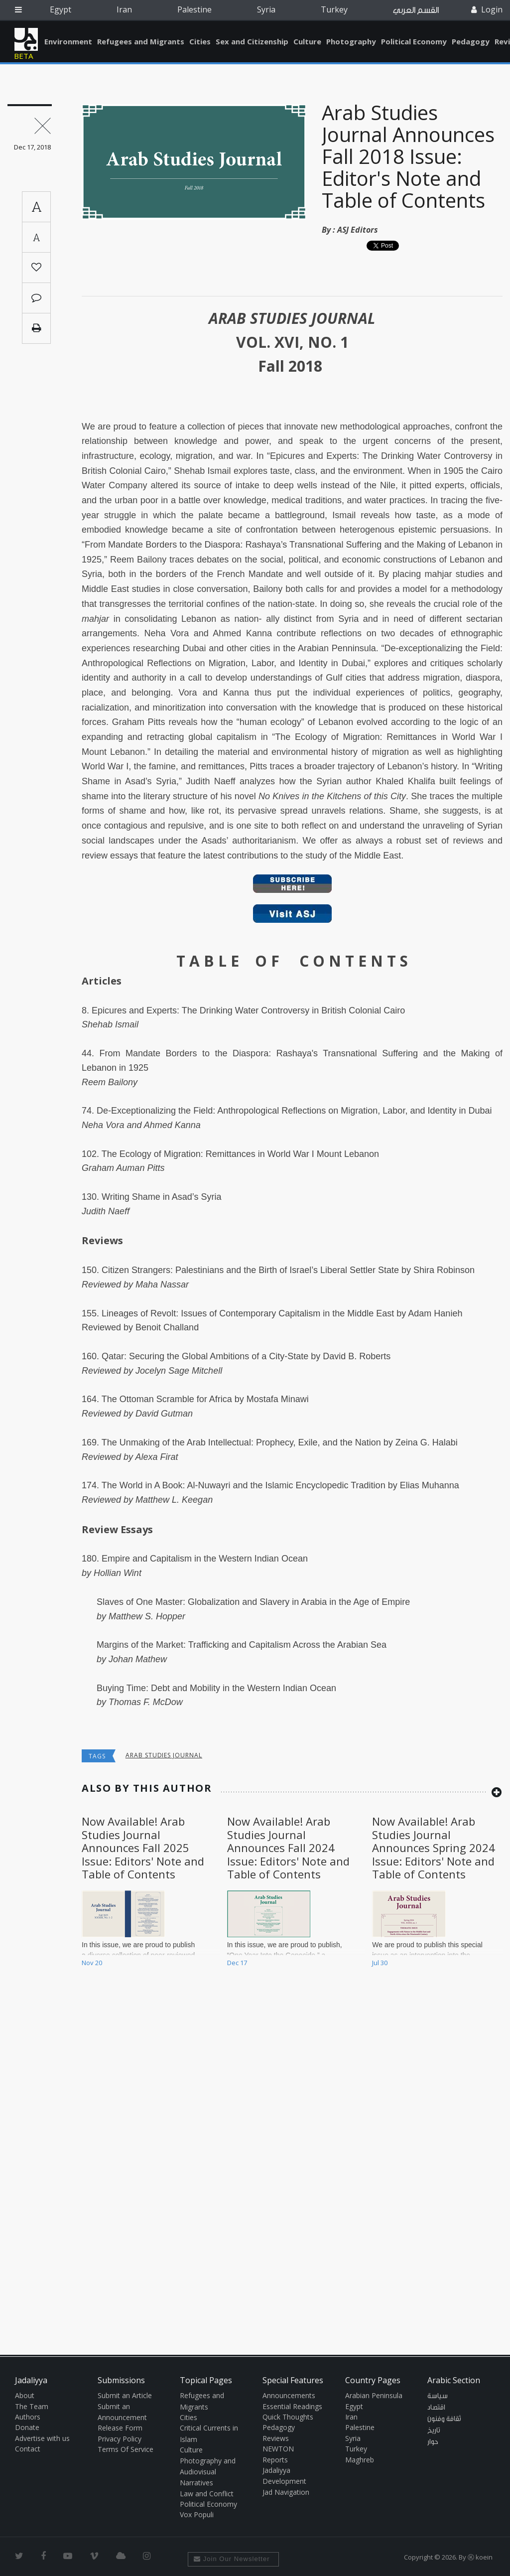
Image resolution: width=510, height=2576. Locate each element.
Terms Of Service (125, 2449)
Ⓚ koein (480, 2557)
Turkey (334, 9)
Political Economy (414, 41)
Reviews (275, 2438)
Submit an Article (125, 2395)
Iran (124, 9)
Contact (27, 2448)
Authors (27, 2417)
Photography (351, 41)
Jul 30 (379, 1962)
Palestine (194, 9)
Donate (27, 2427)
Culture (307, 41)
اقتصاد (436, 2408)
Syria (266, 9)
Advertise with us (42, 2438)
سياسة (437, 2396)
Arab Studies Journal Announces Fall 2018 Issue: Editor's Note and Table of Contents (408, 156)
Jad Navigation (285, 2492)
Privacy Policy (119, 2438)
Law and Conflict (207, 2493)
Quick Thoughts (287, 2417)
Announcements (288, 2395)
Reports (275, 2459)
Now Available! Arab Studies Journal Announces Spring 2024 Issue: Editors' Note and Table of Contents (433, 1847)
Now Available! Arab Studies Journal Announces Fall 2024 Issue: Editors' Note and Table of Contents (288, 1847)
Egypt (60, 9)
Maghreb (359, 2459)
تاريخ (433, 2430)
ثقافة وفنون (444, 2419)
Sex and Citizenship (252, 41)
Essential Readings (292, 2406)
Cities (200, 41)
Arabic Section (453, 2380)
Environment (68, 41)
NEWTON (278, 2448)
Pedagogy (471, 41)
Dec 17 (237, 1962)
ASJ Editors (357, 229)
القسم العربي (416, 10)
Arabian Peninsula (373, 2395)
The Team (31, 2406)
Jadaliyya (26, 39)
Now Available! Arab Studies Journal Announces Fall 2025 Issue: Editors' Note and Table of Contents (143, 1847)
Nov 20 (92, 1962)
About (24, 2395)
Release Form (120, 2428)
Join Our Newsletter (232, 2559)
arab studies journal (164, 1755)
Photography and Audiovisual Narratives (208, 2472)
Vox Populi (197, 2514)
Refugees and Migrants (140, 41)
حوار (432, 2442)
